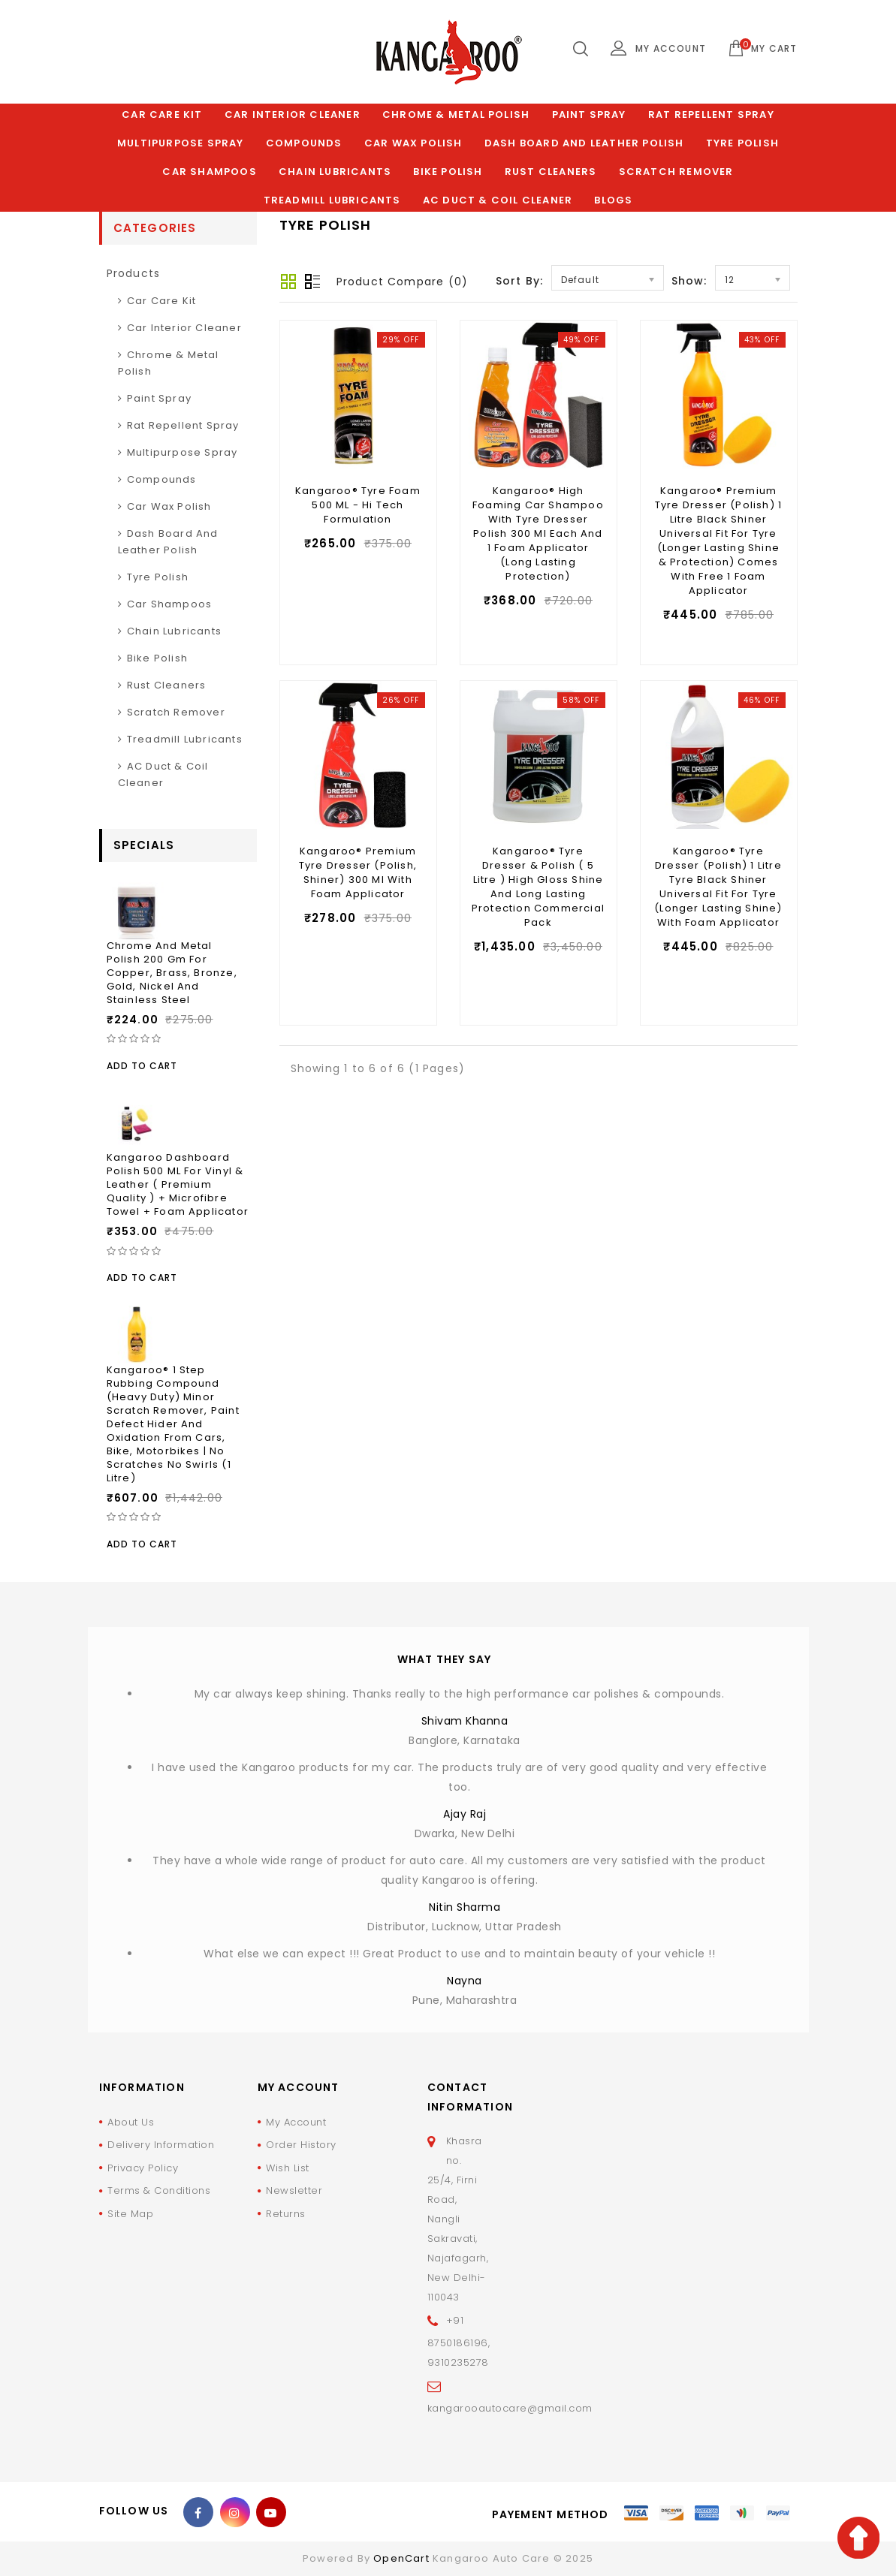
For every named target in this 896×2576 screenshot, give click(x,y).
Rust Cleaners (551, 171)
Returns (286, 2214)
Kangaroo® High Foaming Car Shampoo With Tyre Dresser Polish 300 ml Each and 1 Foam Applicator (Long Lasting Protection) (538, 533)
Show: (689, 280)
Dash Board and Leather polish (584, 143)
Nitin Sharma (464, 1907)
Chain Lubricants (335, 171)
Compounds (304, 143)
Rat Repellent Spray (711, 114)
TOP (858, 2537)
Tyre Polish (742, 143)
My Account (296, 2122)
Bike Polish (447, 171)
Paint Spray (589, 114)
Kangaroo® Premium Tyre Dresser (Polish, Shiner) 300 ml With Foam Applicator (358, 872)
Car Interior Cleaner (293, 114)
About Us (130, 2122)
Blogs (613, 200)
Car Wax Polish (413, 143)
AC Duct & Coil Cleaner (497, 200)
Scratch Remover (676, 171)
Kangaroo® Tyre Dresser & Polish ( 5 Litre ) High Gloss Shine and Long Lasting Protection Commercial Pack (538, 886)
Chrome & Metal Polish (455, 114)
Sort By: (520, 280)
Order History (301, 2145)
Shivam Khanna (464, 1720)
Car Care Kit (162, 114)
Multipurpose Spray (180, 143)
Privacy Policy (142, 2168)
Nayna (464, 1980)
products (134, 273)
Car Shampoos (209, 171)
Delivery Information (160, 2145)
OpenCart (401, 2558)
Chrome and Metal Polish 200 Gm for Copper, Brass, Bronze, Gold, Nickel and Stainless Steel (172, 973)
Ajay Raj (464, 1813)
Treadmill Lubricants (332, 200)
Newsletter (294, 2190)
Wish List (287, 2168)
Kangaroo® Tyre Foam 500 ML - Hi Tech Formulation (358, 505)
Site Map (130, 2214)
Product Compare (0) (402, 281)
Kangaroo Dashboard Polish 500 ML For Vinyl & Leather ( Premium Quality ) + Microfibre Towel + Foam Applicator (178, 1184)
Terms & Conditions (158, 2190)
